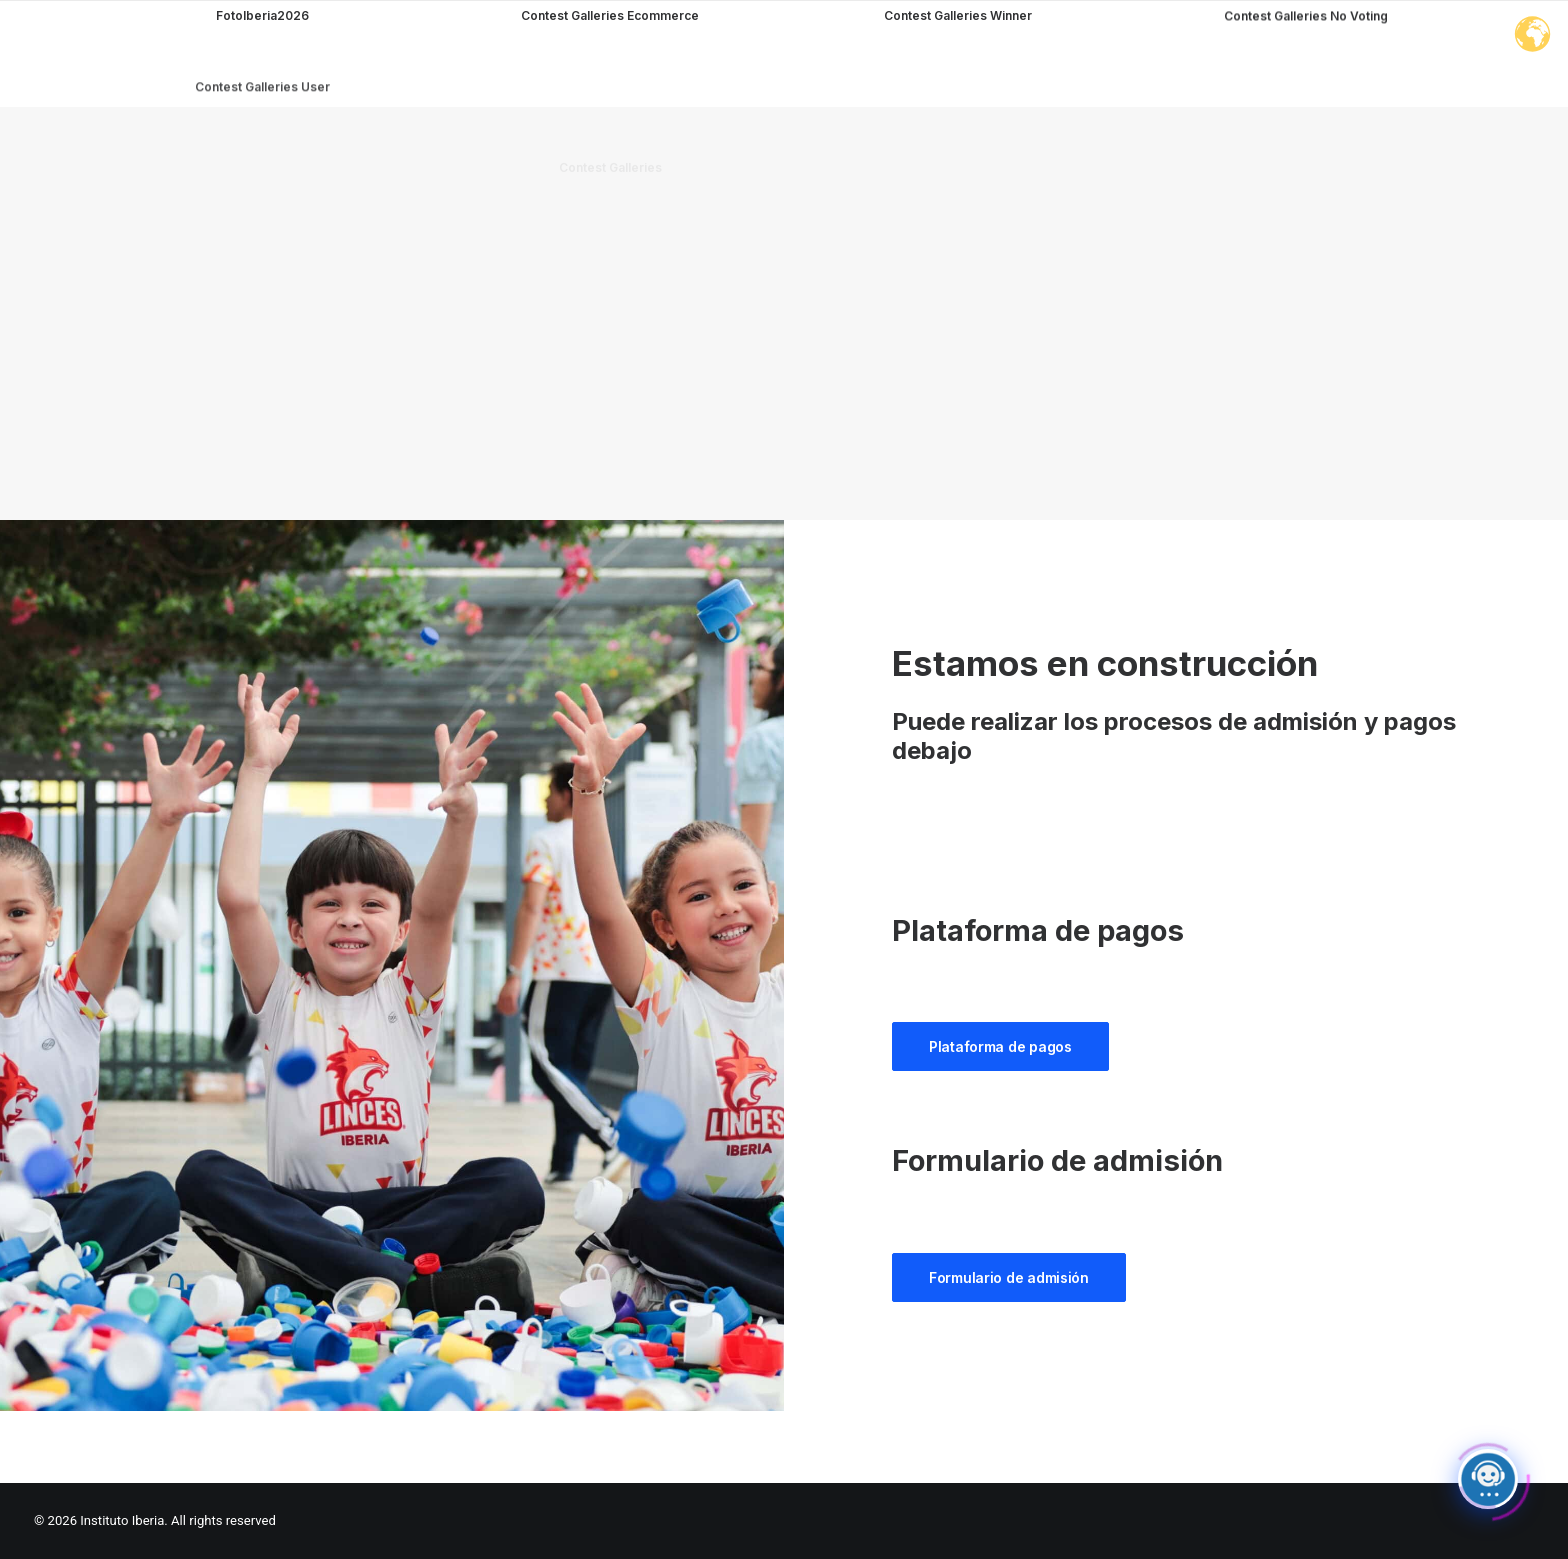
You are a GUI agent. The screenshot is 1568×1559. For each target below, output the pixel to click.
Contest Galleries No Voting (1306, 80)
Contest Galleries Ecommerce (610, 16)
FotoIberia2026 (262, 15)
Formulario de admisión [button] (1009, 1277)
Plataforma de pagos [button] (1000, 1046)
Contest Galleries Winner (958, 41)
